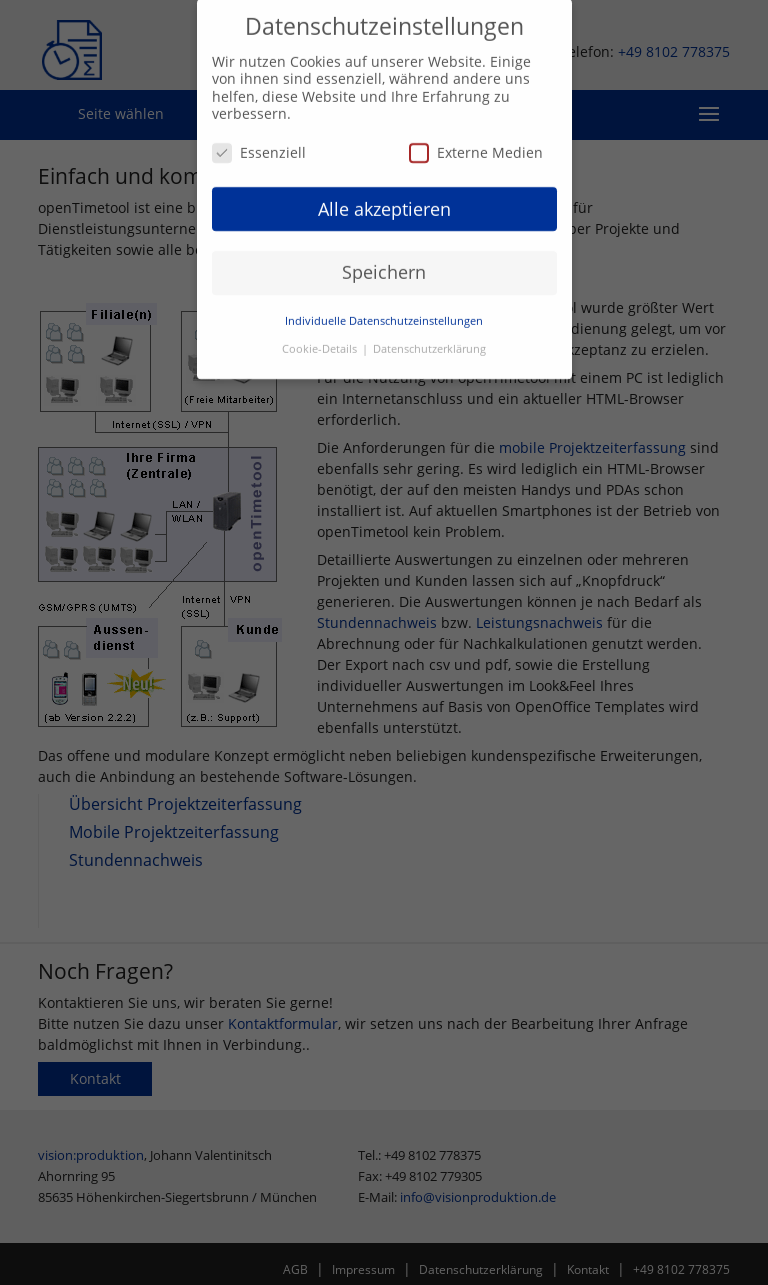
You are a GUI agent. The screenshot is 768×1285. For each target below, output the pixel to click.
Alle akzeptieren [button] (384, 202)
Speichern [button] (384, 266)
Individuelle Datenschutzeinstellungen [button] (384, 315)
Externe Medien (476, 145)
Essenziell (259, 145)
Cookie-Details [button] (321, 343)
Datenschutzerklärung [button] (429, 343)
